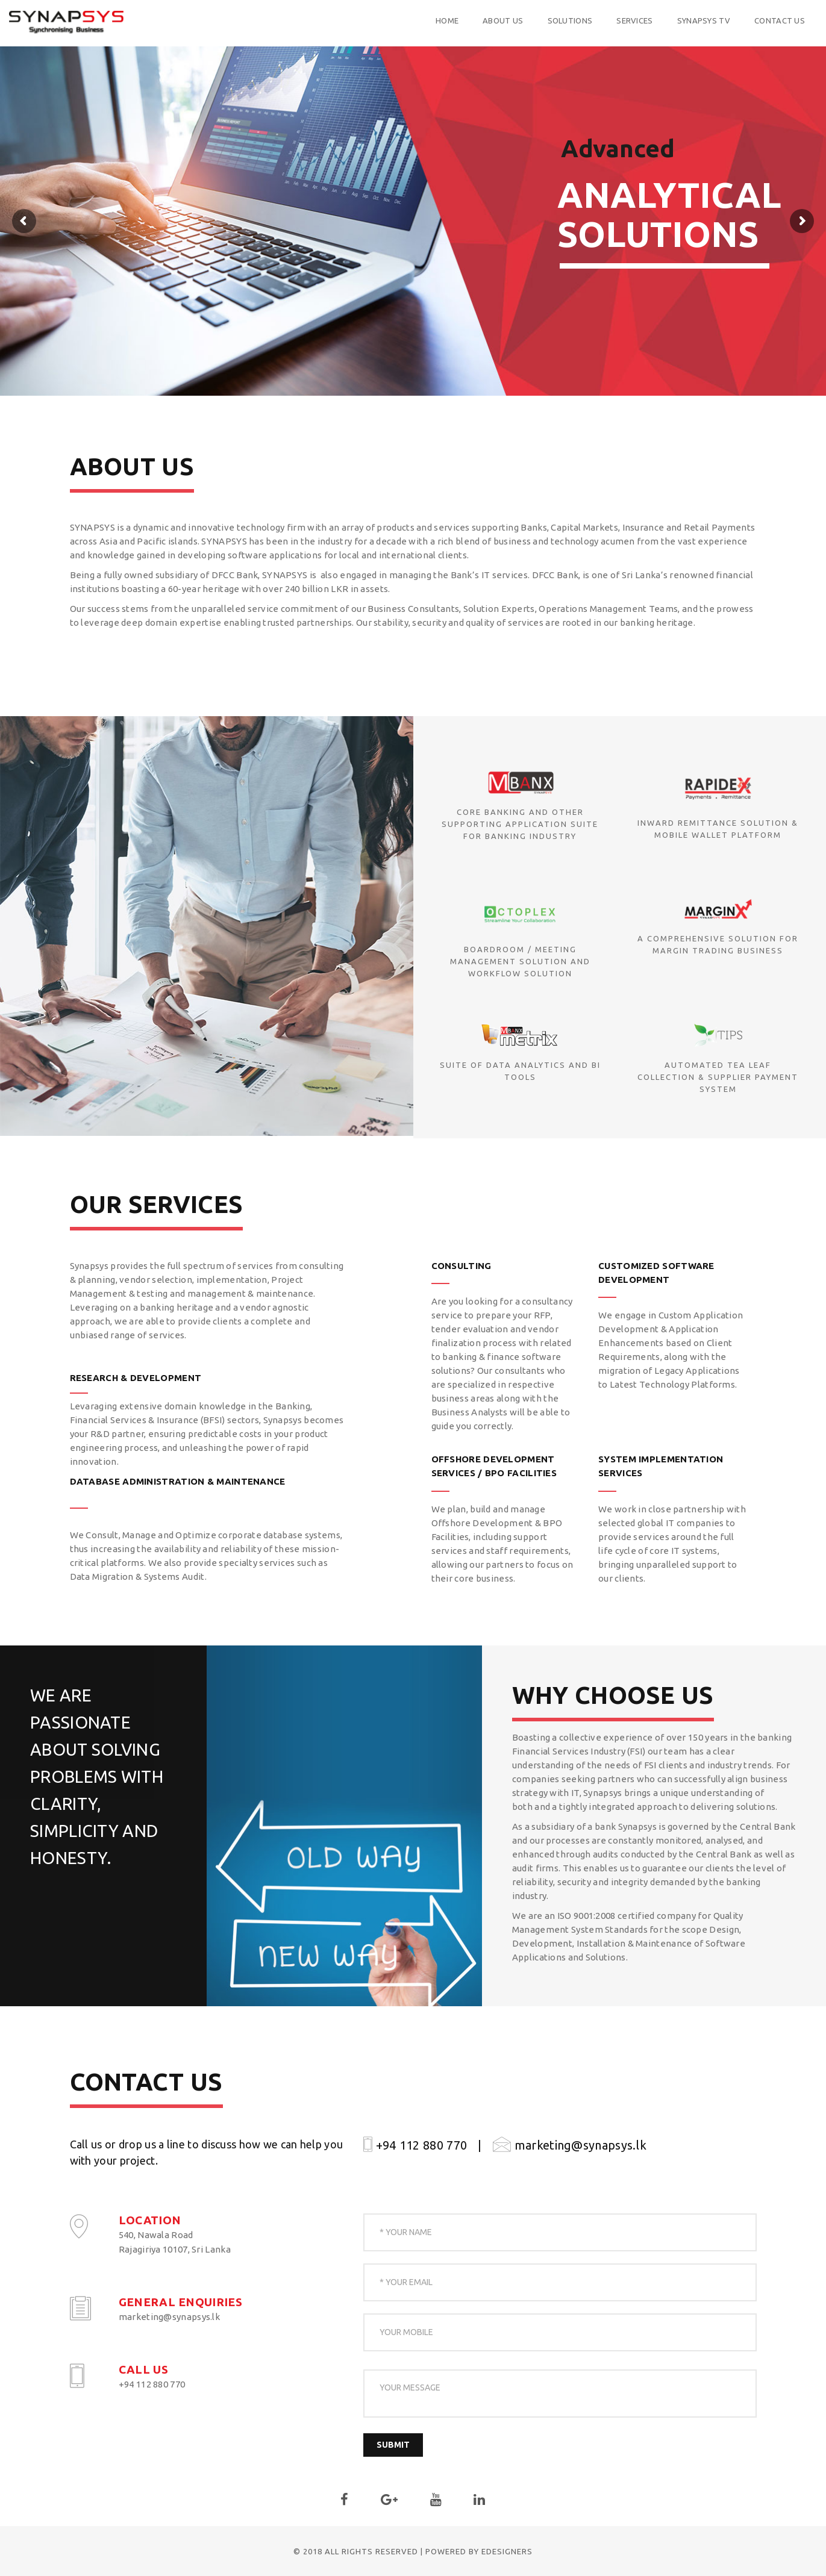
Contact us (719, 20)
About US (442, 20)
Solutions (509, 20)
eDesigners (507, 2551)
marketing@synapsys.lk (569, 2145)
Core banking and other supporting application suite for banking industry (520, 824)
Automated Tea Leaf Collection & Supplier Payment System (717, 1077)
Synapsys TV (642, 20)
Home (386, 20)
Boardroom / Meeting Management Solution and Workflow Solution (520, 961)
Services (574, 20)
